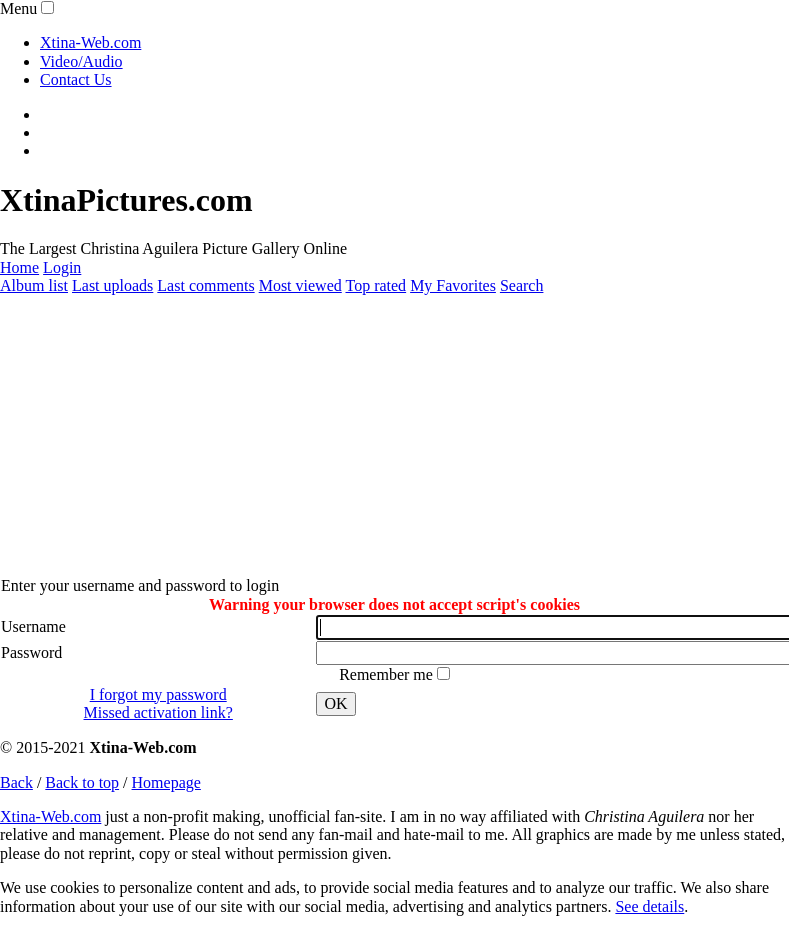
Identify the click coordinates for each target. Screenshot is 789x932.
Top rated (375, 285)
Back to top (82, 782)
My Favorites (453, 285)
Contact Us (76, 79)
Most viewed (300, 285)
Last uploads (112, 285)
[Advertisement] (391, 436)
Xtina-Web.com (90, 42)
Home (19, 267)
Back (16, 782)
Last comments (205, 285)
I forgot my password (158, 694)
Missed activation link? (158, 712)
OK (335, 703)
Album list (34, 285)
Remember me (388, 674)
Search (522, 285)
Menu (18, 8)
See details (649, 906)
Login (62, 267)
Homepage (166, 782)
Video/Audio (81, 61)
